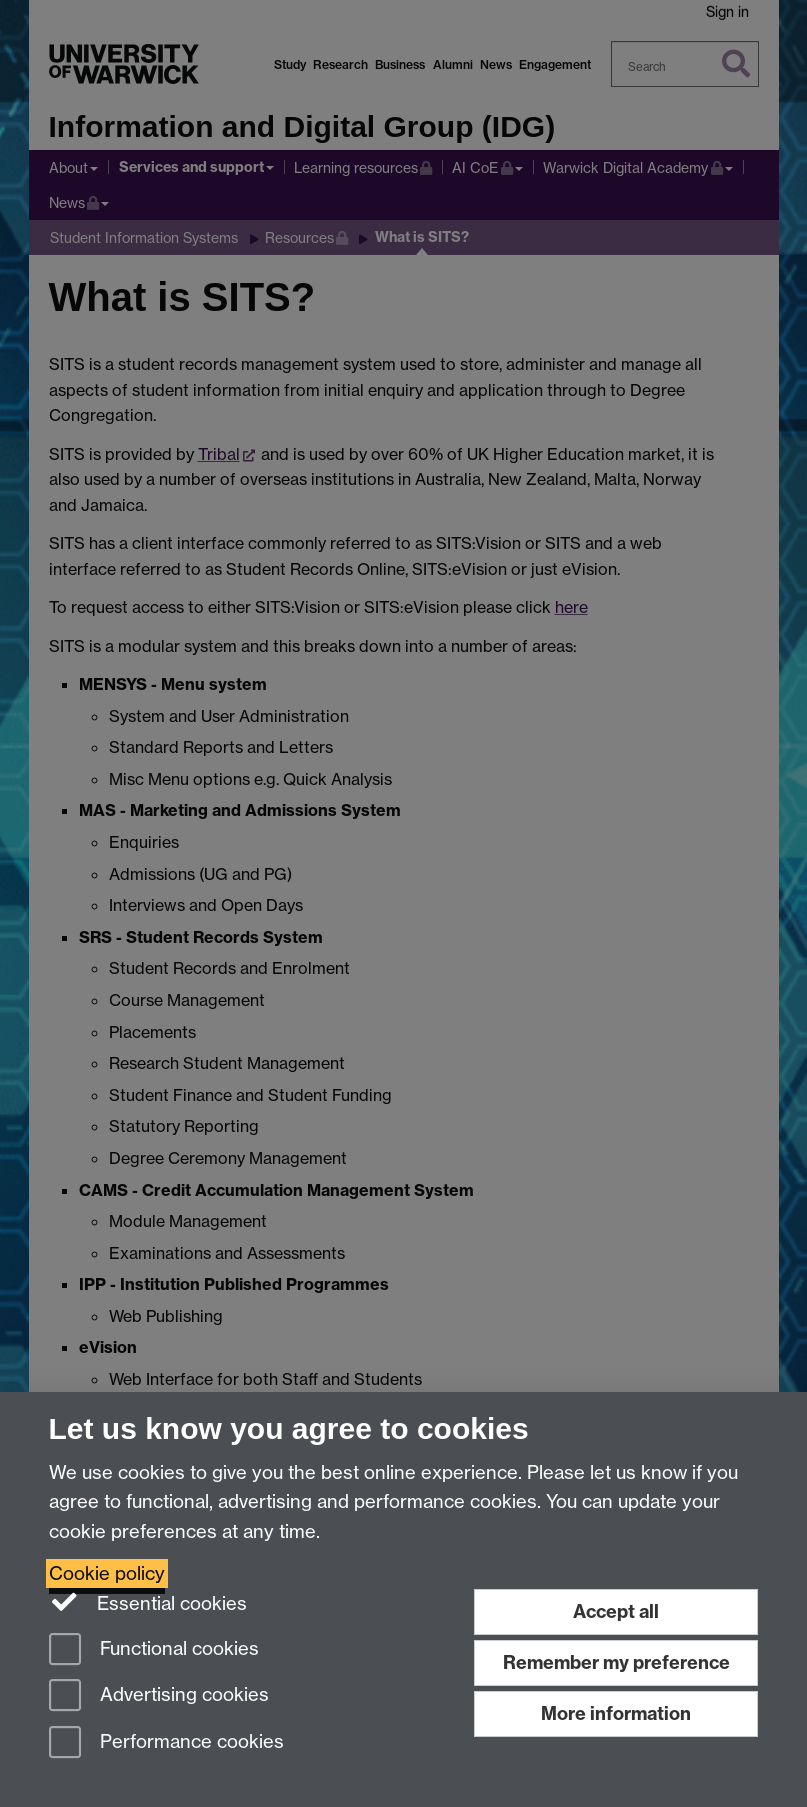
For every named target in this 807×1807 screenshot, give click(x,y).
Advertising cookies (159, 1696)
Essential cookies (148, 1602)
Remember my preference (616, 1662)
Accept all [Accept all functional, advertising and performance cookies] (616, 1611)
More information (616, 1713)
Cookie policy (107, 1573)
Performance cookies (166, 1743)
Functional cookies (154, 1650)
